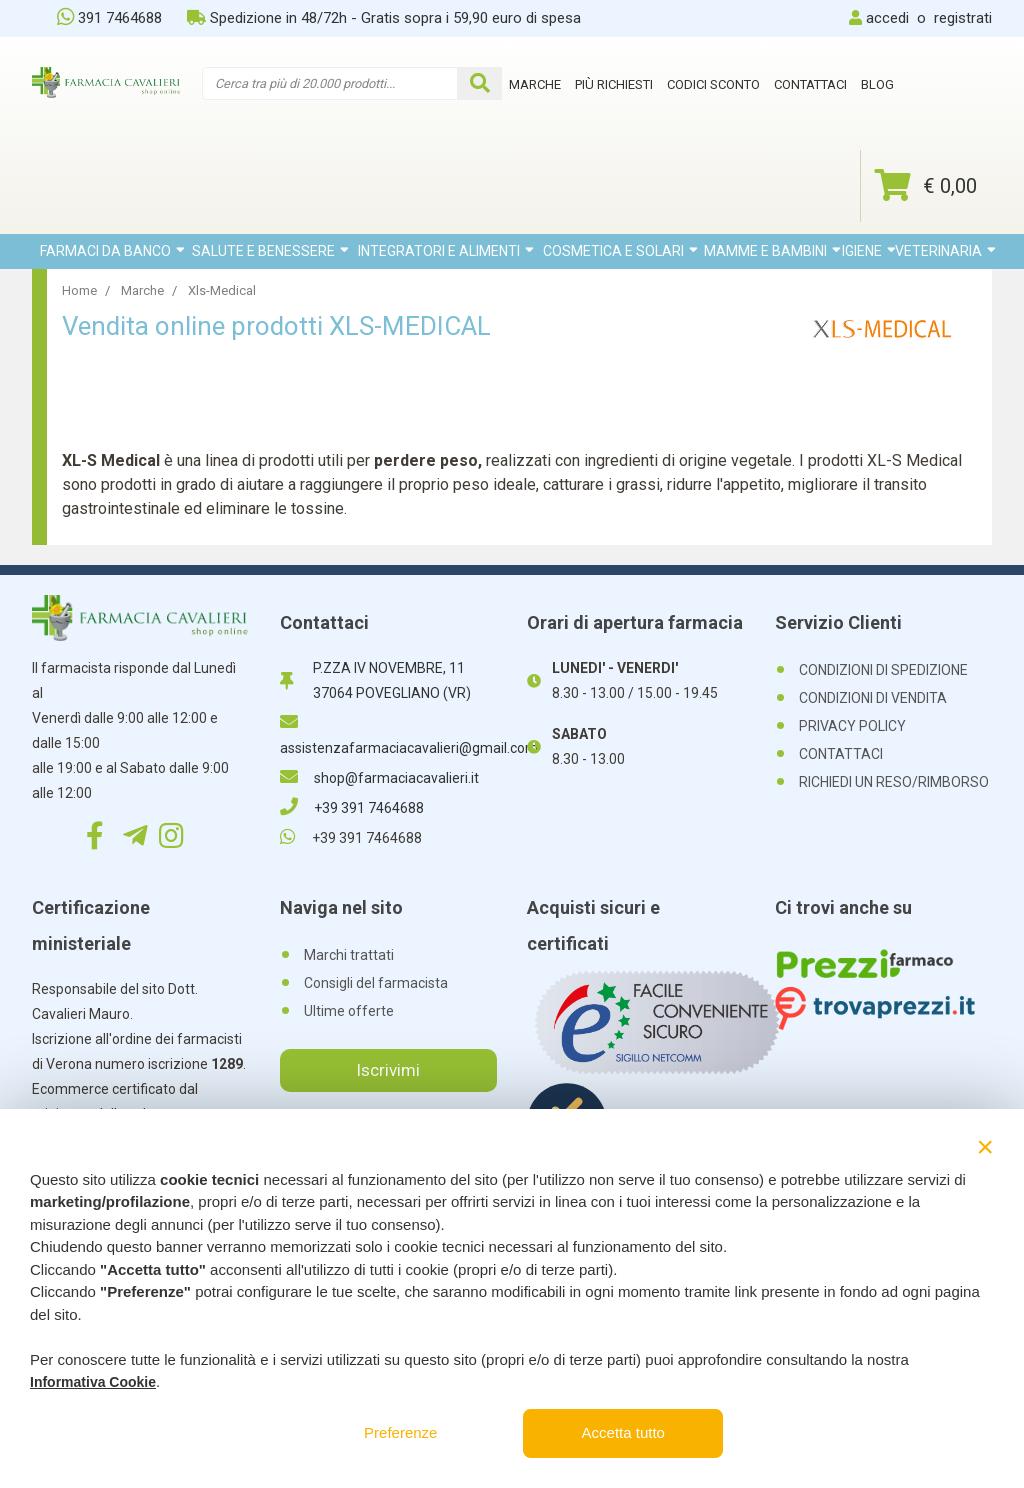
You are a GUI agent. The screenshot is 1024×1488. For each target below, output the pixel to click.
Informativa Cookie (93, 1382)
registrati (963, 18)
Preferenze (400, 1432)
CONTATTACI (841, 754)
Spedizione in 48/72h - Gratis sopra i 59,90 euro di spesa (384, 18)
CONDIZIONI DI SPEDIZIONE (883, 670)
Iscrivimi (388, 1070)
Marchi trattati (349, 955)
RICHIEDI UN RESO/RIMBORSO (894, 782)
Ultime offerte (349, 1011)
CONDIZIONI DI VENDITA (873, 698)
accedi (887, 18)
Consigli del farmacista (376, 983)
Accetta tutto (623, 1432)
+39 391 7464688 (352, 808)
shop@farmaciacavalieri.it (379, 778)
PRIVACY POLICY (852, 726)
